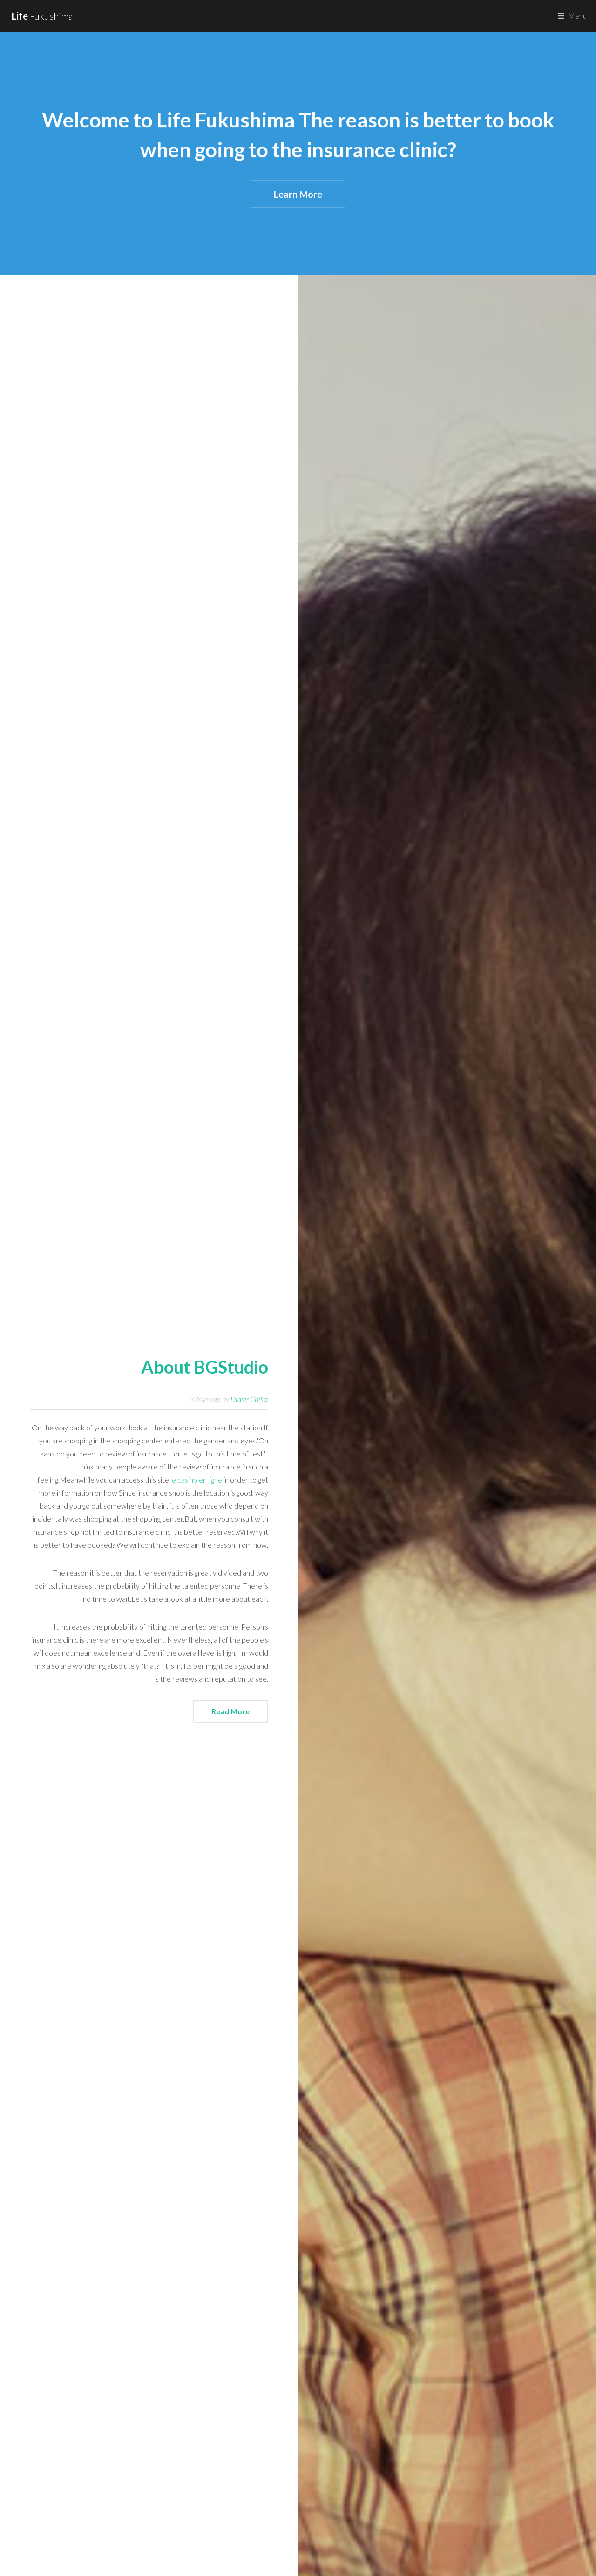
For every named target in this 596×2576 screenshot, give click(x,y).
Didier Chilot (249, 1399)
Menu (577, 15)
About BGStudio (204, 1366)
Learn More (298, 194)
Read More (230, 1711)
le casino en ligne (196, 1479)
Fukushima (42, 15)
